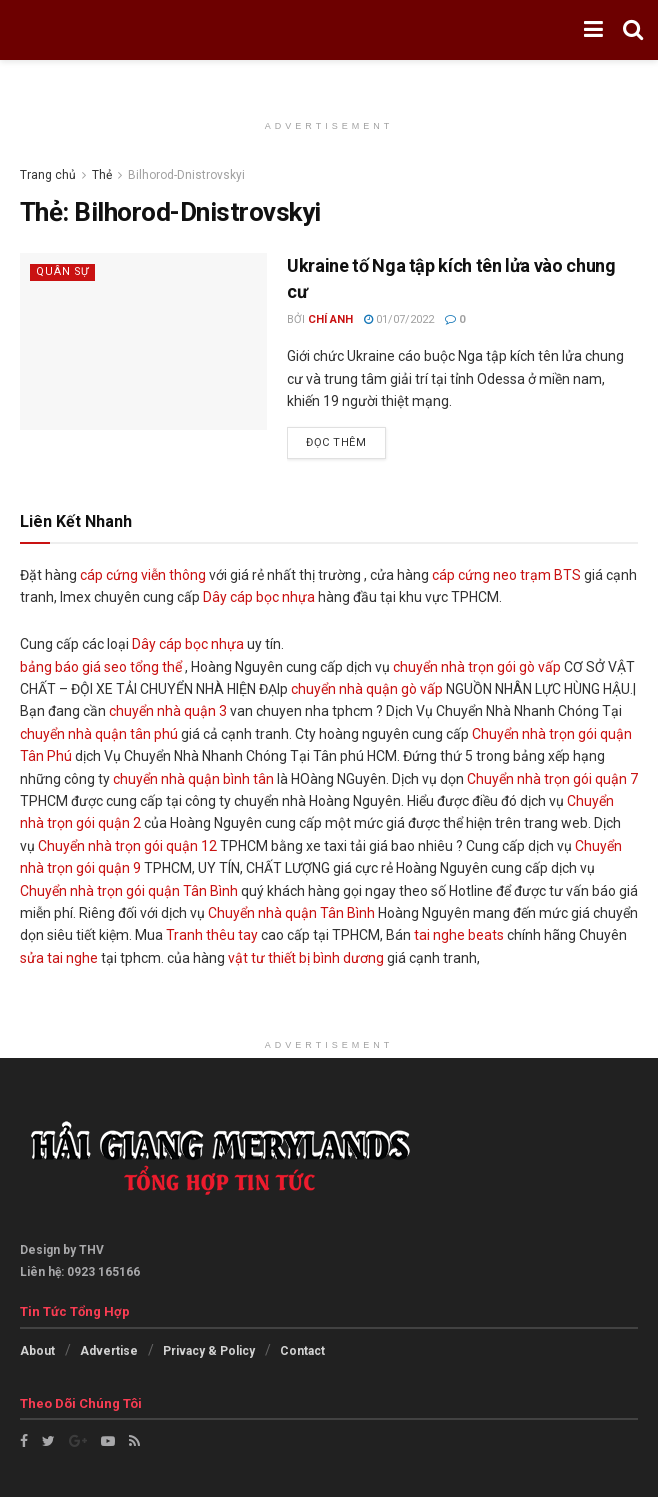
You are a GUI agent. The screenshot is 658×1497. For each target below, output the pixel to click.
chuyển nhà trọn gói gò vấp (477, 667)
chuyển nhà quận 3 (168, 711)
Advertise (109, 1351)
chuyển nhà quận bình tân (193, 779)
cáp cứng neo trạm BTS (506, 575)
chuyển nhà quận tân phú (99, 734)
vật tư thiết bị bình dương (306, 958)
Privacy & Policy (209, 1351)
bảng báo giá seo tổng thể (101, 667)
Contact (302, 1351)
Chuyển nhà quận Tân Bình (291, 913)
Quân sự (64, 271)
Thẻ (102, 175)
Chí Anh (330, 319)
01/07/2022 (399, 319)
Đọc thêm (336, 442)
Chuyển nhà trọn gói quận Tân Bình (129, 891)
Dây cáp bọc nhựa (259, 597)
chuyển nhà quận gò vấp (367, 689)
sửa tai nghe (59, 958)
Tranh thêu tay (212, 935)
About (37, 1351)
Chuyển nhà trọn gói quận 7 (552, 779)
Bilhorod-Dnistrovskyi (186, 175)
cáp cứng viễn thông (143, 575)
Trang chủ (48, 175)
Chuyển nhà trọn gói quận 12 (127, 846)
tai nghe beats (459, 935)
